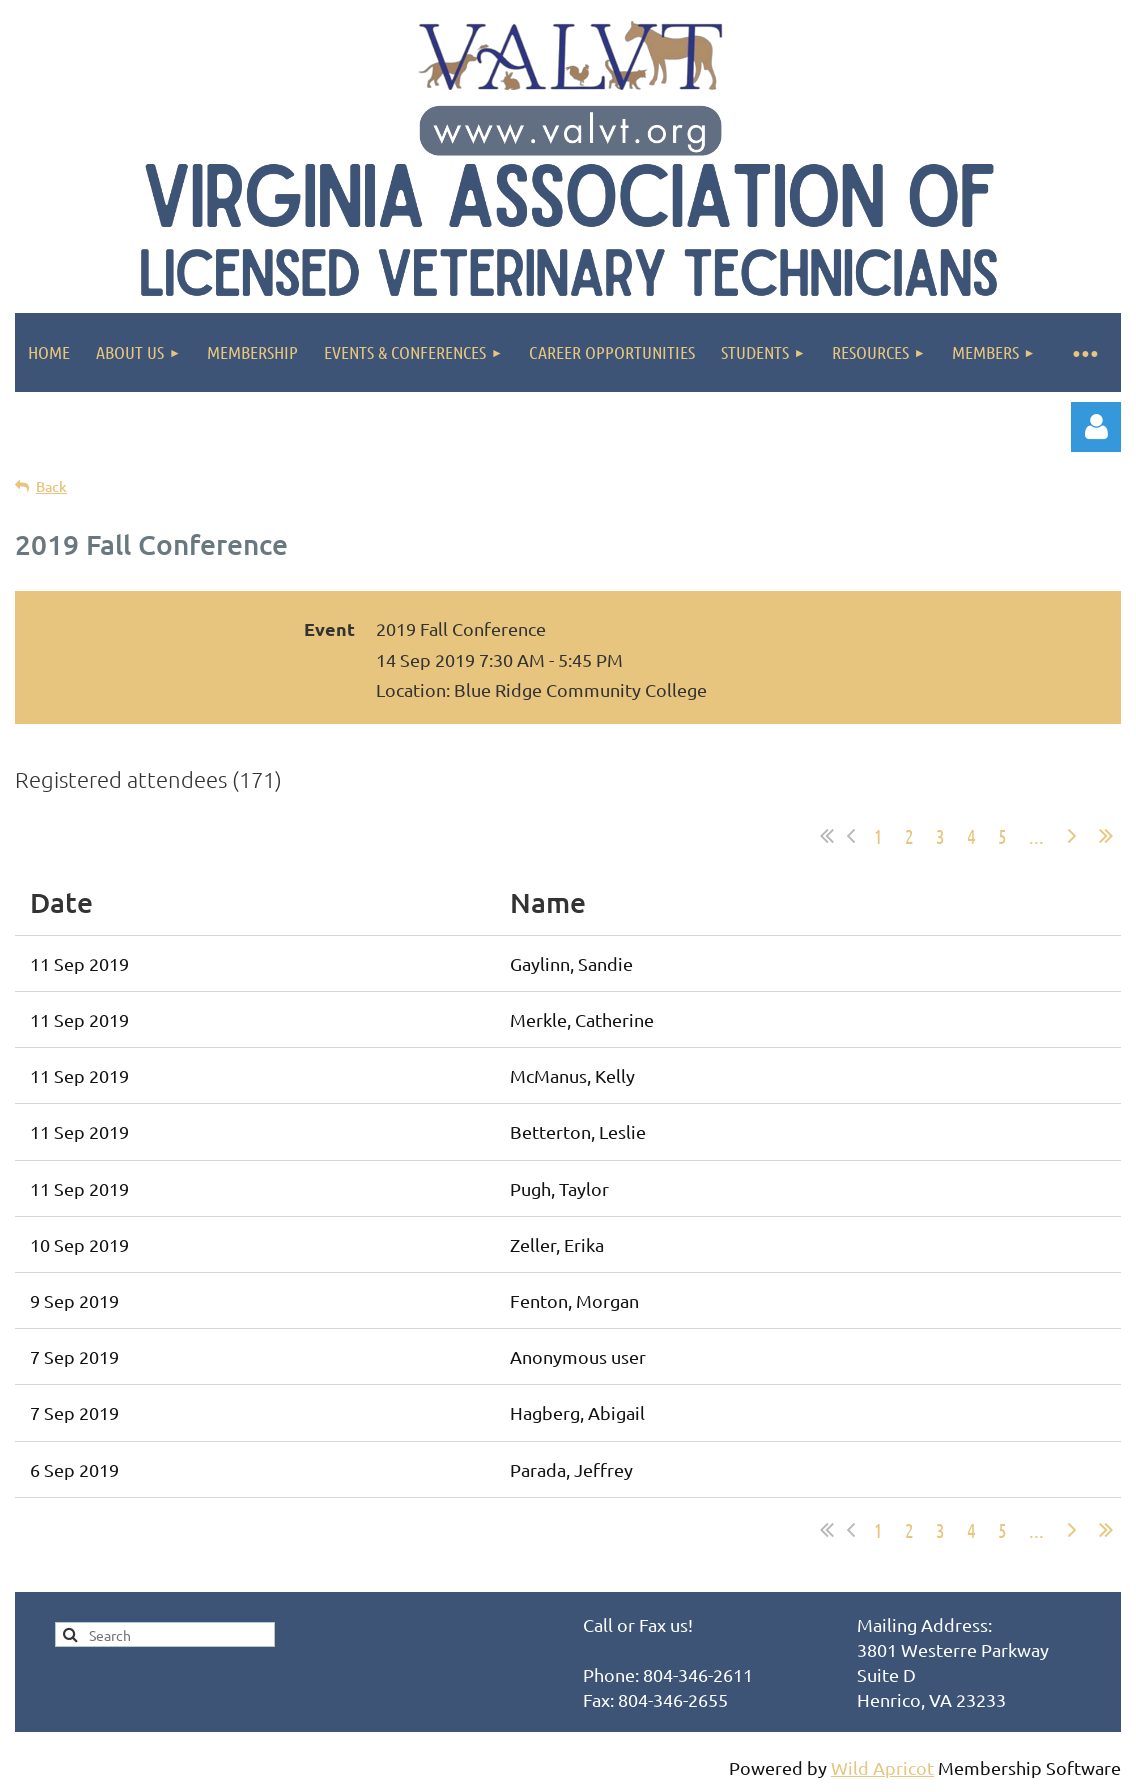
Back (51, 486)
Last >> (1106, 836)
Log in (1096, 427)
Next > (1072, 836)
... (1036, 836)
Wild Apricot (882, 1767)
